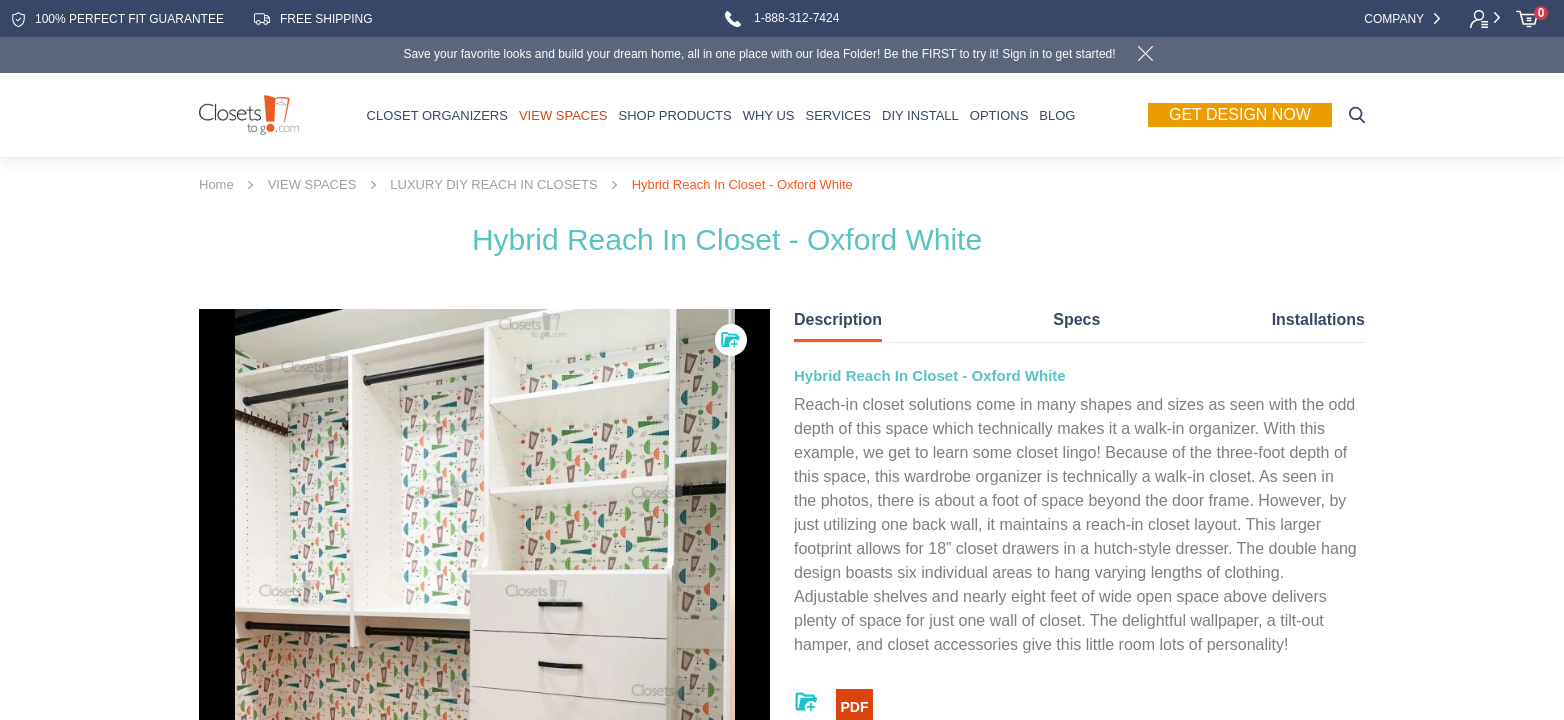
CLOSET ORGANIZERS (437, 115)
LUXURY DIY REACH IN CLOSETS (493, 185)
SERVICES (838, 115)
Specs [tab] (1076, 319)
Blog (1057, 115)
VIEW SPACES (563, 115)
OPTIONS (999, 115)
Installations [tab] (1318, 319)
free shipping (313, 19)
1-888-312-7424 (782, 19)
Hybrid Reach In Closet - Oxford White (742, 185)
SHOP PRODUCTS (675, 115)
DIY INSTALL (920, 115)
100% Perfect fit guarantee (118, 19)
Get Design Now (1240, 114)
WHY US (769, 115)
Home (216, 185)
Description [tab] (838, 319)
